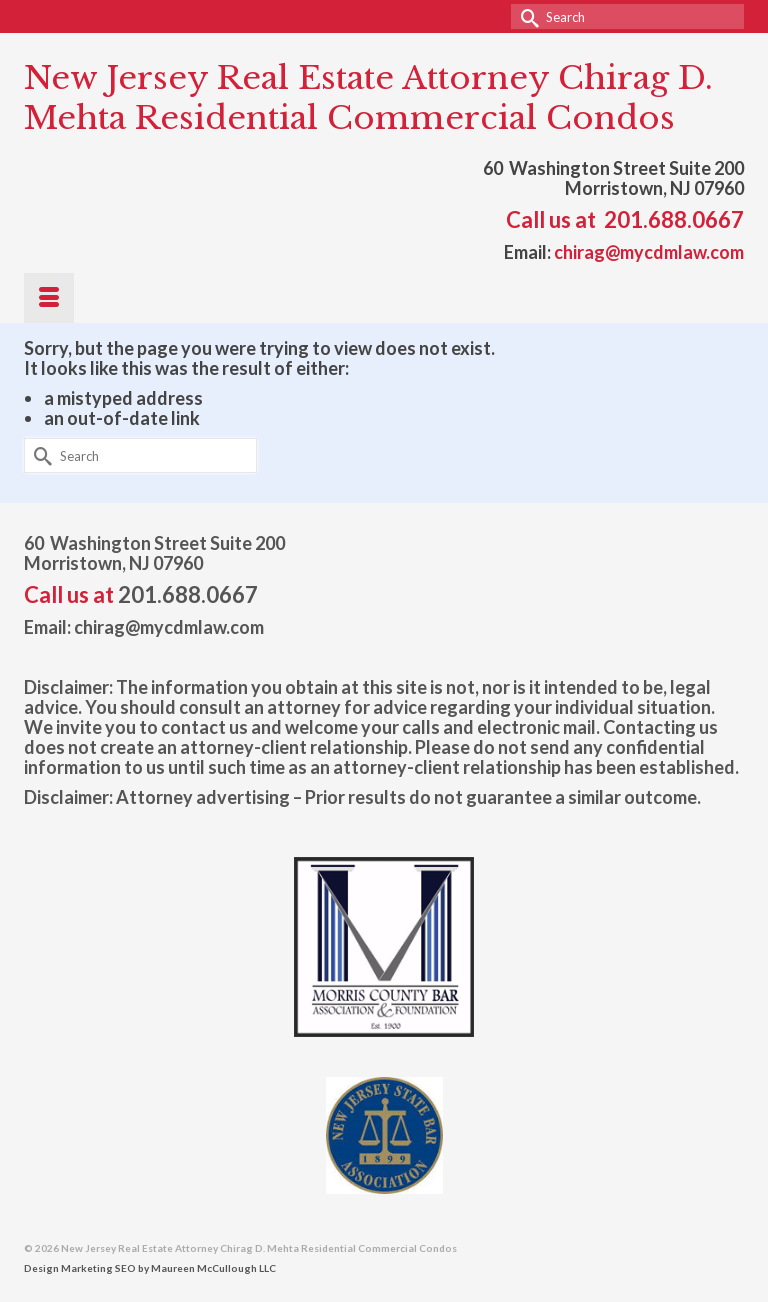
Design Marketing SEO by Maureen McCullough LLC (150, 1268)
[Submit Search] (526, 16)
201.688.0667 (674, 219)
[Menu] (49, 298)
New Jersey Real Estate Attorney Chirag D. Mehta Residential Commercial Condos (368, 98)
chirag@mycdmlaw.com (649, 252)
